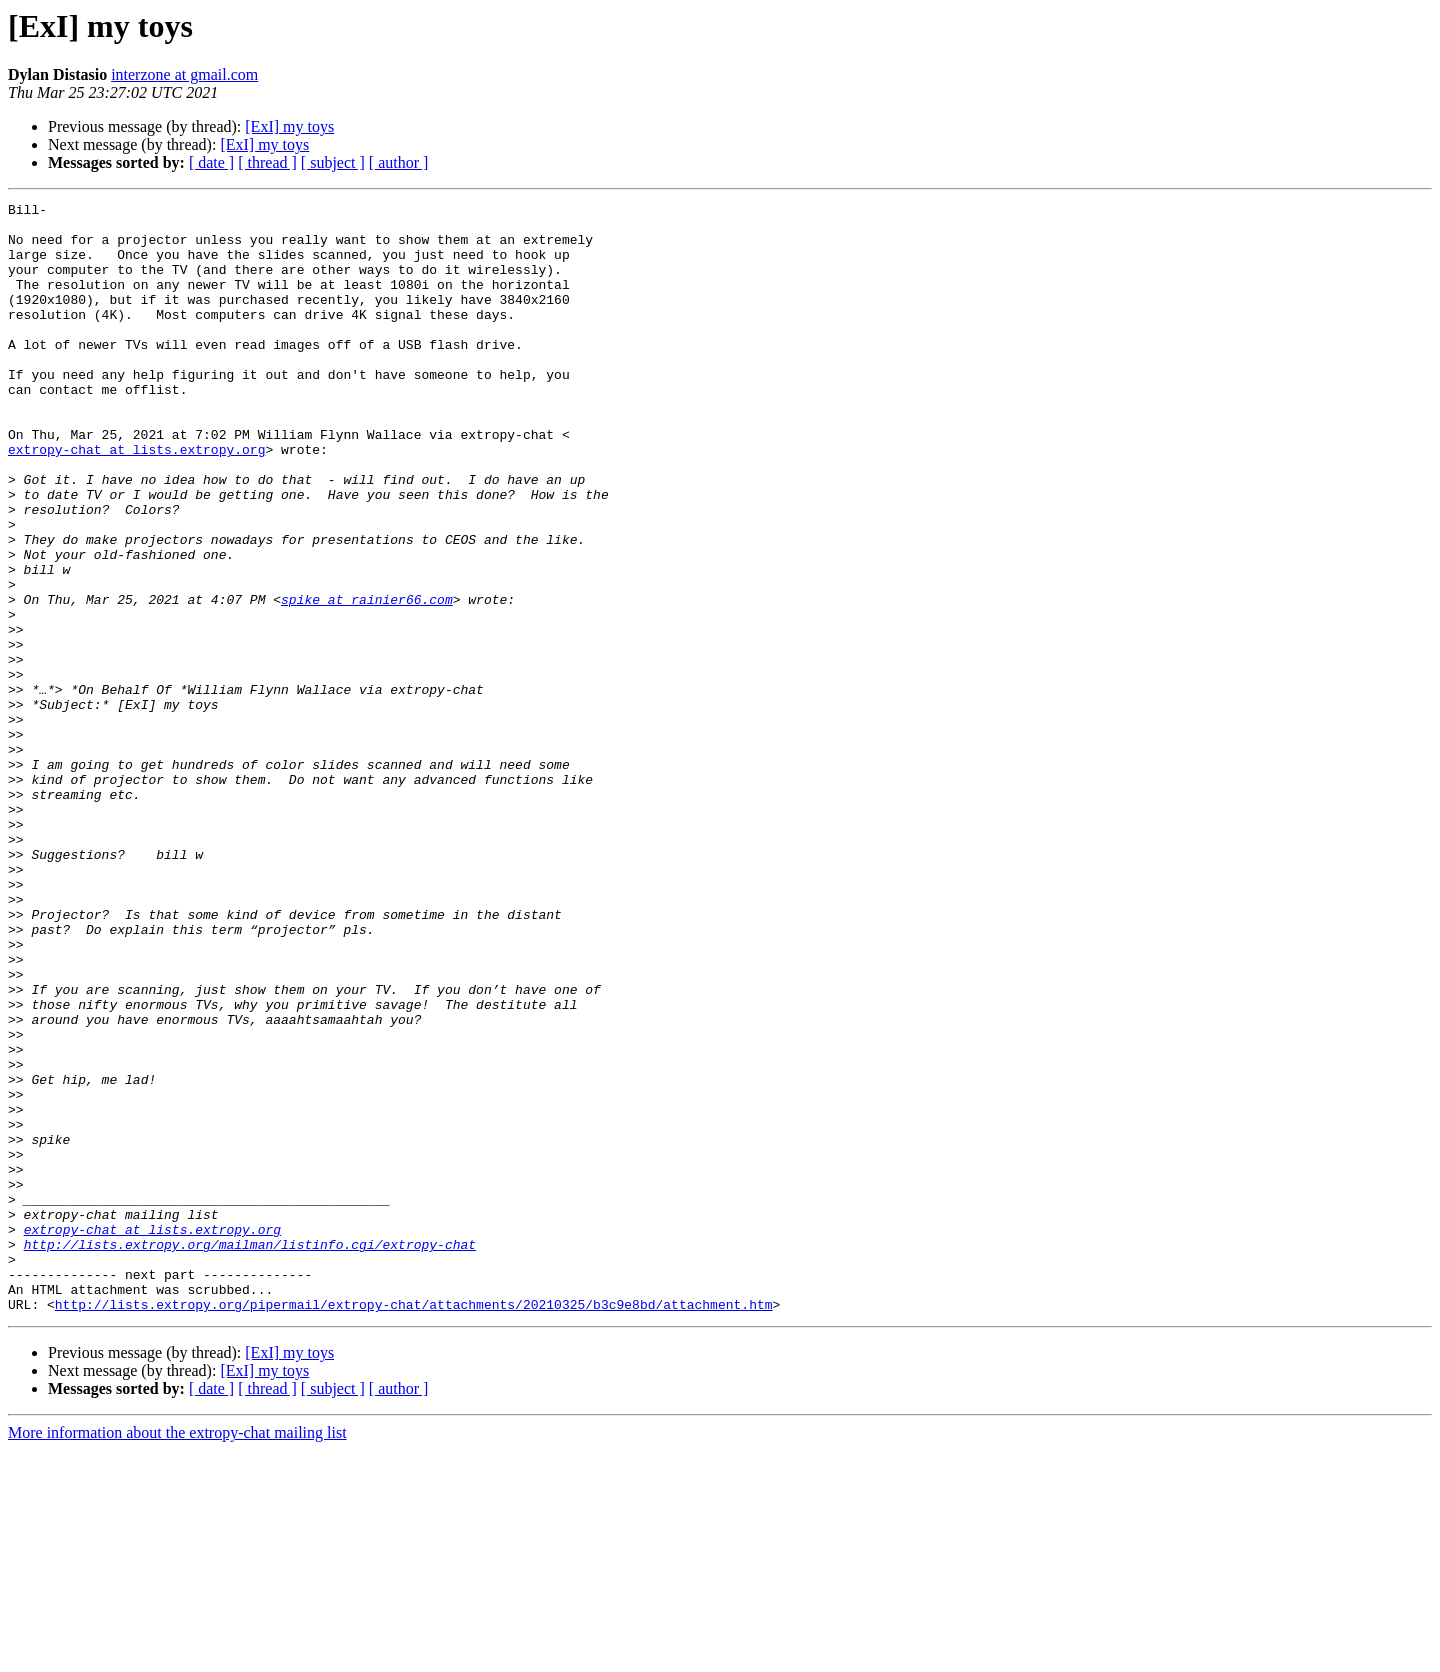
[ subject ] (333, 162)
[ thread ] (267, 162)
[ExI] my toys (289, 126)
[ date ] (211, 162)
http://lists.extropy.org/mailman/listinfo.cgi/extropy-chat (250, 1454)
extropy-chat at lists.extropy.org (136, 500)
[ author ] (399, 162)
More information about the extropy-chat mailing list (177, 1654)
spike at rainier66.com (367, 680)
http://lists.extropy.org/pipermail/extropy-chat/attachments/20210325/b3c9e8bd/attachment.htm (414, 1526)
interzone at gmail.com (184, 74)
